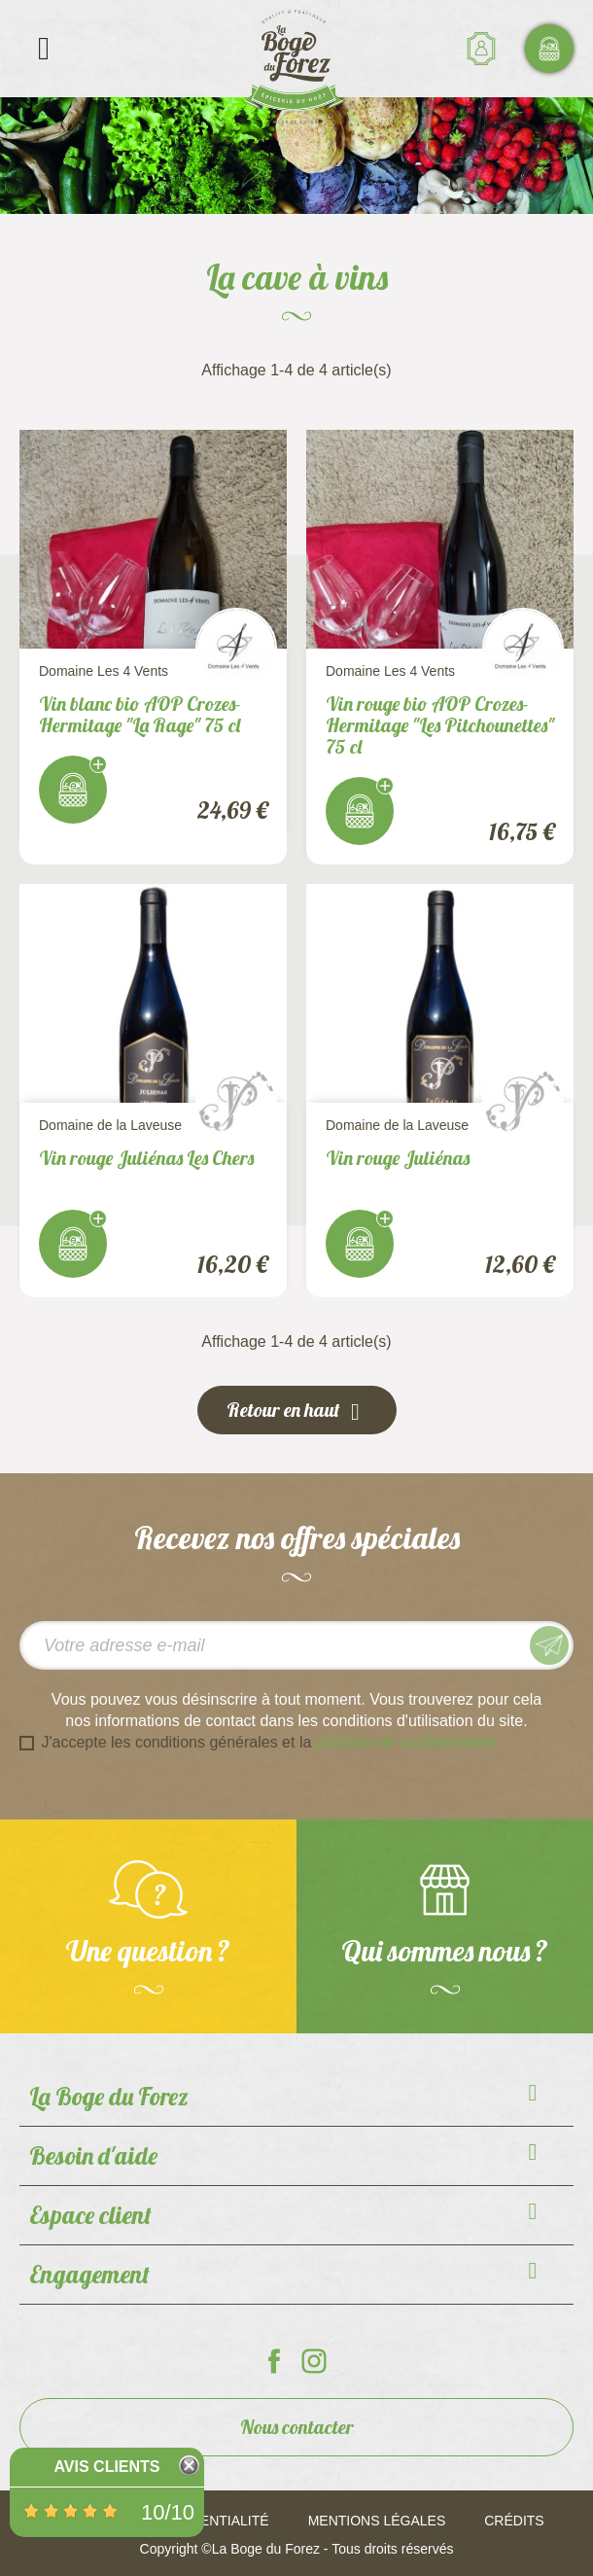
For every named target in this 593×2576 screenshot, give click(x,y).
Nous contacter (297, 2427)
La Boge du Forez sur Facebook (274, 2361)
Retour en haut (297, 1411)
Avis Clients (106, 2466)
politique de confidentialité (405, 1742)
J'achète (73, 790)
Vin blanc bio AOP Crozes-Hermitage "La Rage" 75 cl (140, 714)
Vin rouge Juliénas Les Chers (146, 1158)
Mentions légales (377, 2520)
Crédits (513, 2520)
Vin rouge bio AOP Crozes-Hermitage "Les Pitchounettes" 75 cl (440, 725)
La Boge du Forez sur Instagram (313, 2361)
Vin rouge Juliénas (398, 1158)
